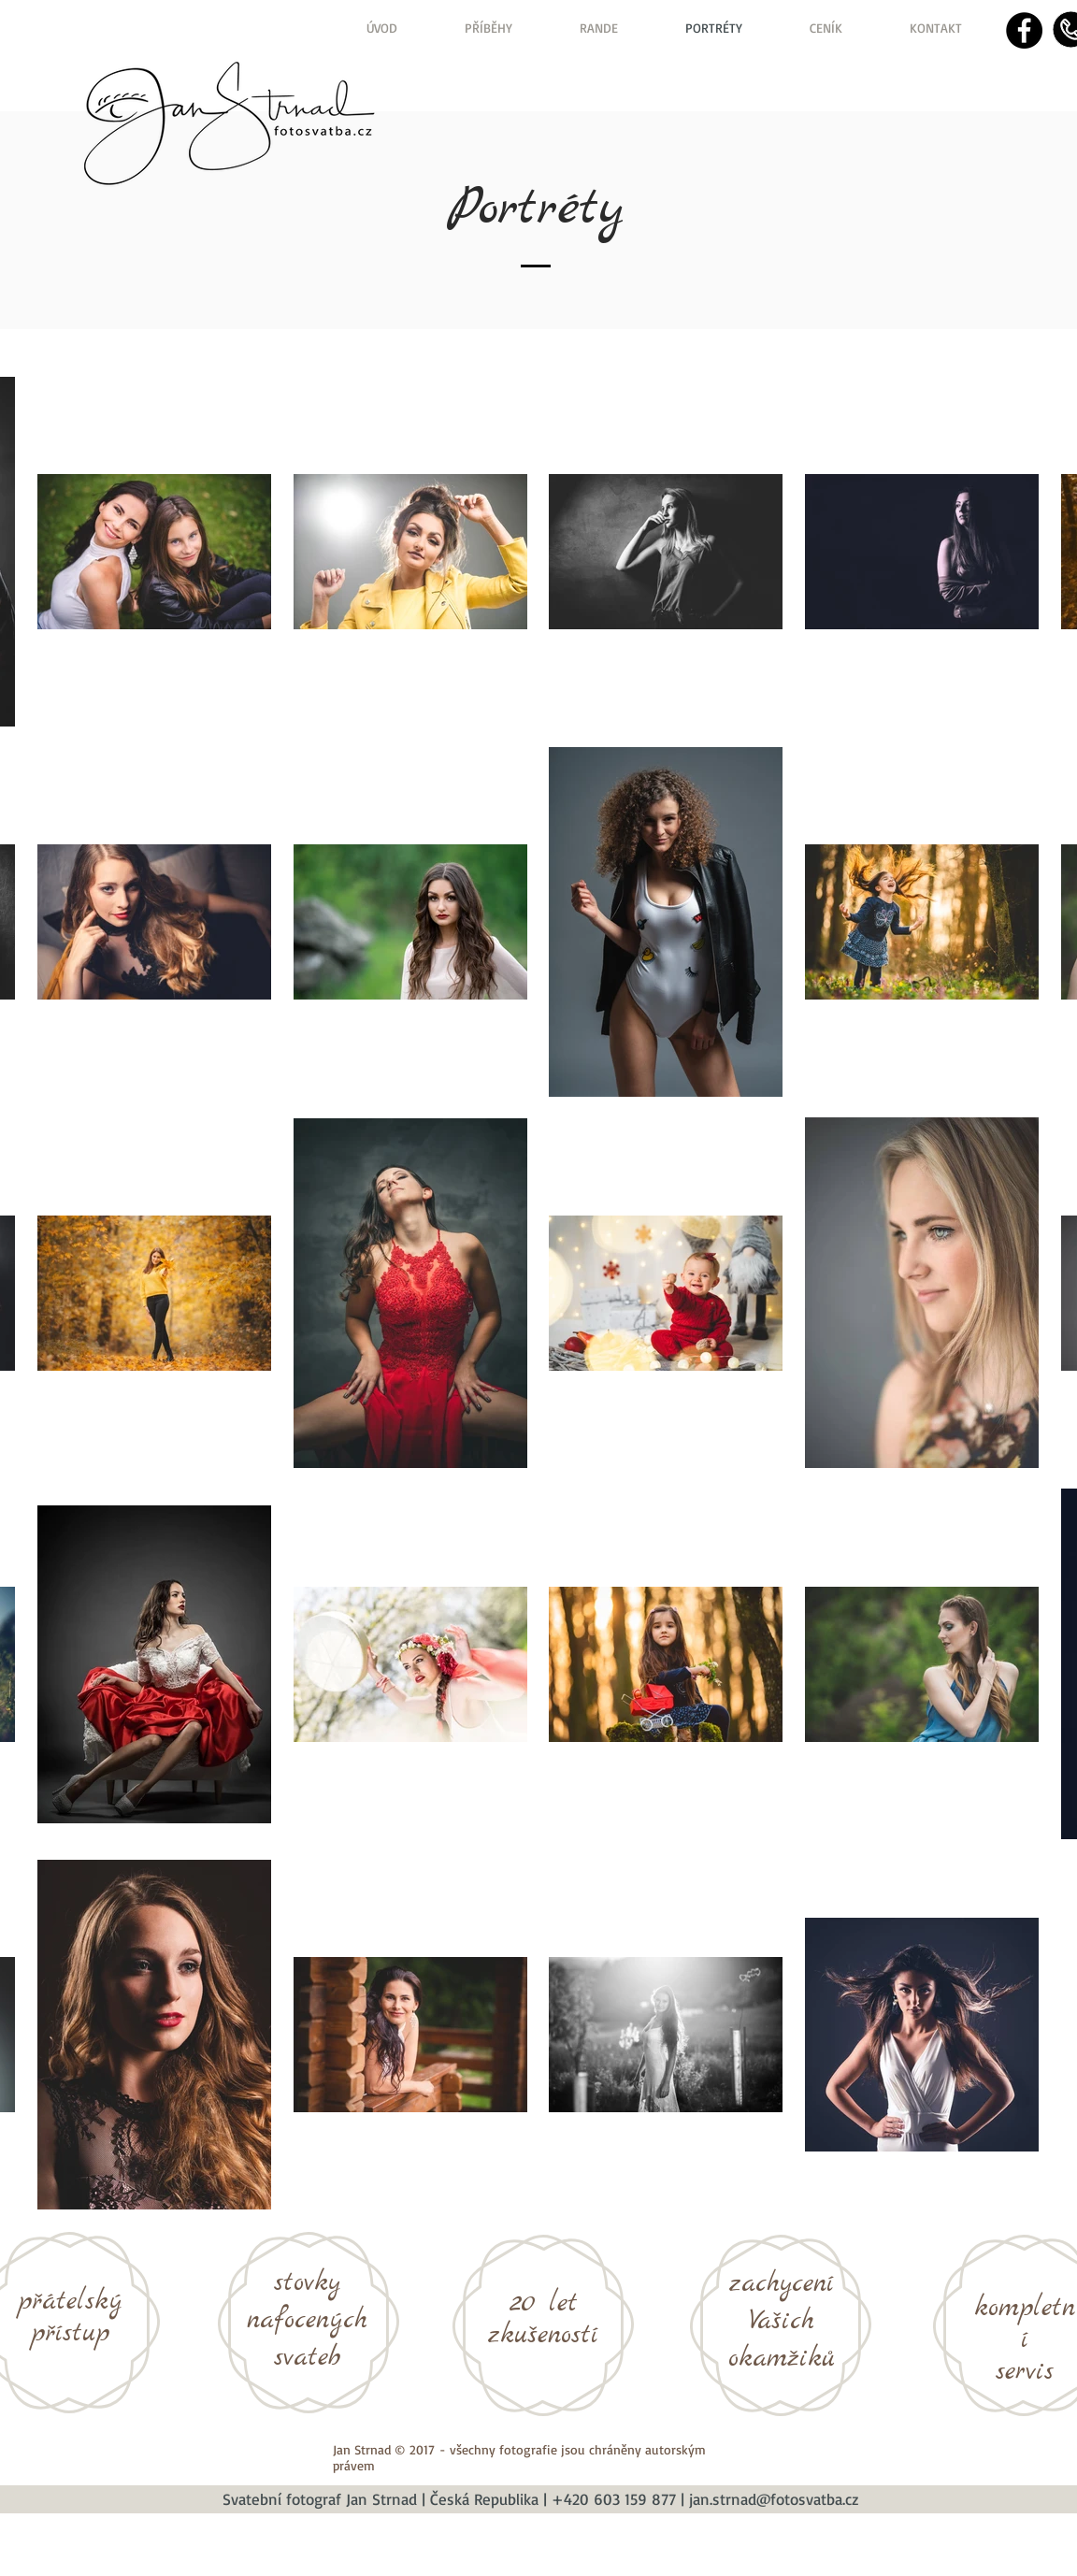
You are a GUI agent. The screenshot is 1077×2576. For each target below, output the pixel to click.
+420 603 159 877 (614, 2499)
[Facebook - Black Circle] (1024, 30)
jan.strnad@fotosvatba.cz (773, 2499)
